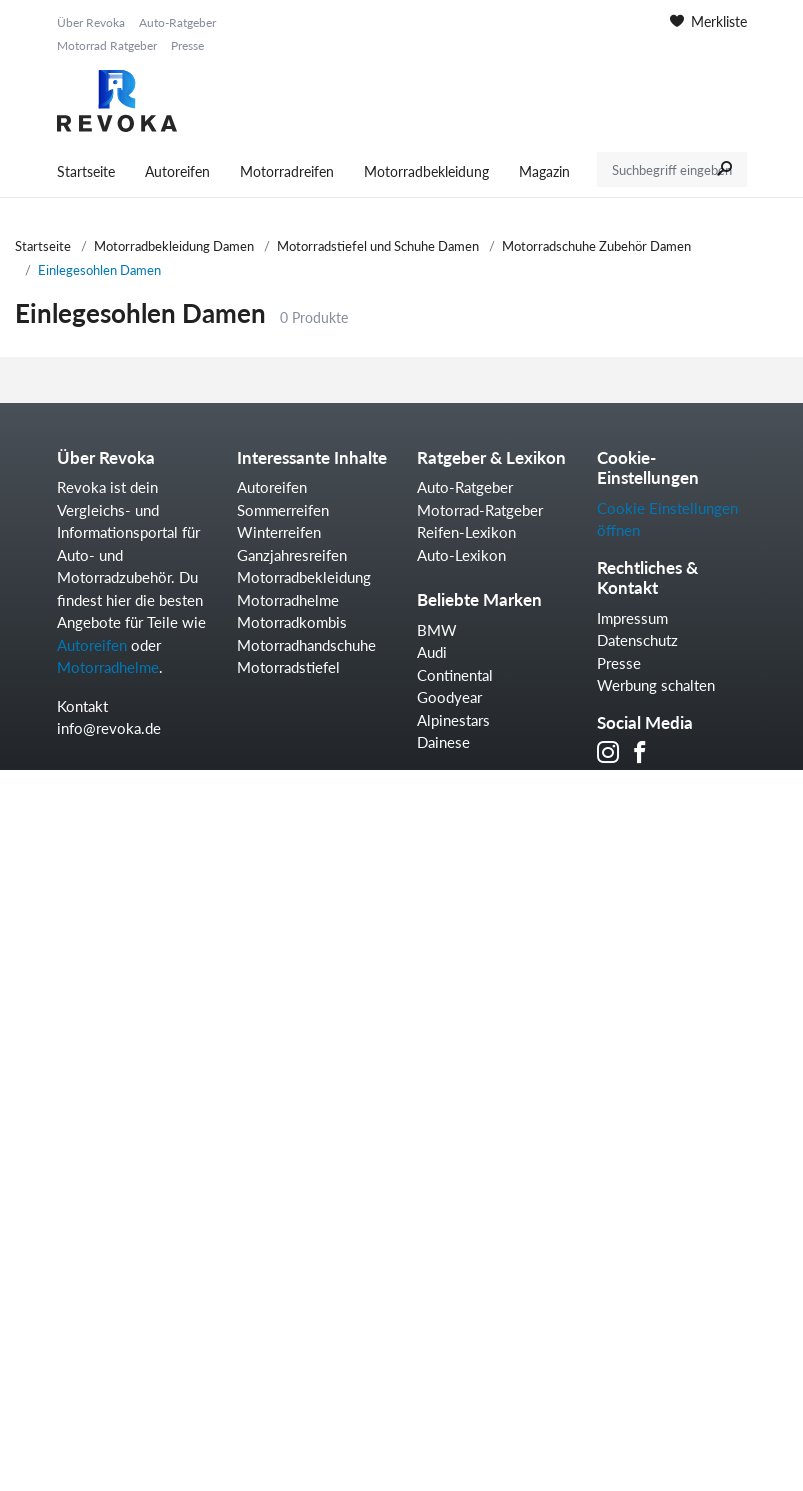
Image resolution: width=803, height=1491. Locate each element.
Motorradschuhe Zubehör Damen (596, 246)
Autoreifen (177, 171)
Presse (187, 45)
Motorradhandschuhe (306, 645)
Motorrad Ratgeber (107, 45)
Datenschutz (637, 640)
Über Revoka (91, 22)
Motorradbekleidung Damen (174, 246)
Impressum (632, 618)
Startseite (86, 171)
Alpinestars (453, 720)
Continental (455, 675)
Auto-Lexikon (461, 555)
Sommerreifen (283, 510)
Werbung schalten (656, 685)
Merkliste (708, 21)
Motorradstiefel (288, 667)
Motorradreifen (287, 171)
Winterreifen (279, 532)
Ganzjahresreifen (292, 555)
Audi (432, 652)
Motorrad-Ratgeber (480, 510)
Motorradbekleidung (426, 171)
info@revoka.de (109, 728)
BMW (437, 630)
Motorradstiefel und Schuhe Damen (378, 246)
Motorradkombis (292, 622)
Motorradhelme (108, 667)
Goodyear (449, 697)
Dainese (443, 742)
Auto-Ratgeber (177, 22)
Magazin (544, 171)
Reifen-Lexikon (466, 532)
